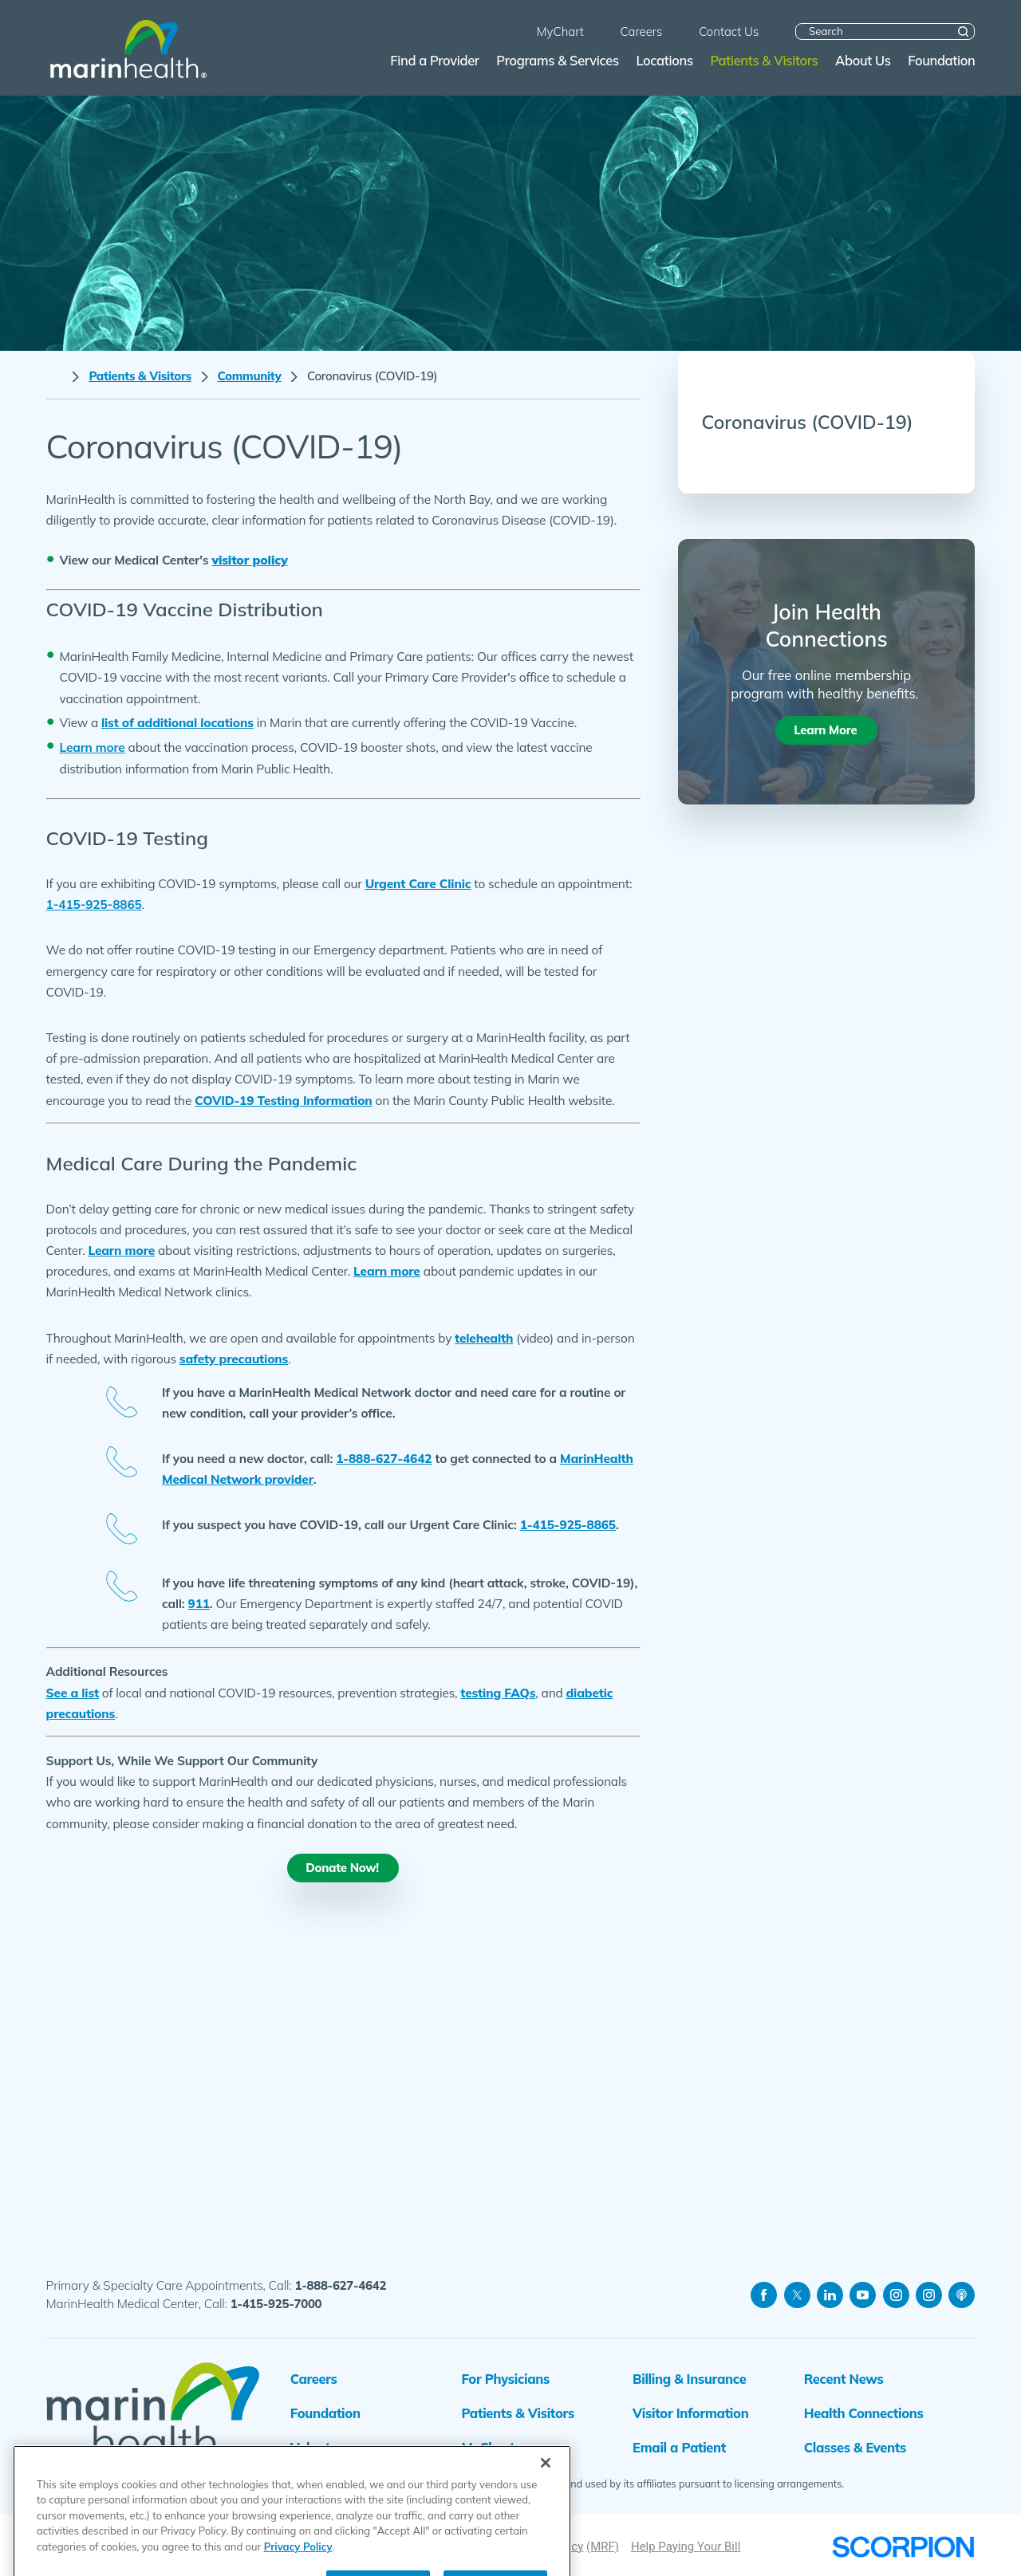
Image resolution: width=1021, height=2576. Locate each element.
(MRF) (602, 2546)
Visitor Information (690, 2413)
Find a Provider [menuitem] (434, 60)
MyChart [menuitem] (560, 31)
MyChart (487, 2447)
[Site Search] (963, 31)
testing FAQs (497, 1693)
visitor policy (249, 560)
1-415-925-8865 (568, 1524)
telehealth (484, 1338)
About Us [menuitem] (863, 60)
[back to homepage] (54, 376)
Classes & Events (855, 2447)
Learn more (121, 1250)
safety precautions (233, 1359)
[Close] (545, 2517)
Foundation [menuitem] (941, 60)
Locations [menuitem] (664, 60)
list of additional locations (177, 722)
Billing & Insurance (689, 2378)
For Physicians (505, 2378)
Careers (313, 2378)
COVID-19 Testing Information (284, 1100)
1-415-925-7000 (276, 2303)
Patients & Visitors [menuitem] (764, 60)
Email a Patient (679, 2447)
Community (249, 376)
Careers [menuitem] (642, 31)
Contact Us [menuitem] (729, 31)
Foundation (325, 2413)
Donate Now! (342, 1867)
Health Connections (864, 2413)
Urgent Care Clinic (418, 883)
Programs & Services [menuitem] (557, 60)
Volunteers (323, 2447)
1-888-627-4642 (384, 1458)
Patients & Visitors (140, 376)
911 (199, 1603)
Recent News (844, 2378)
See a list (72, 1693)
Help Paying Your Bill (685, 2546)
